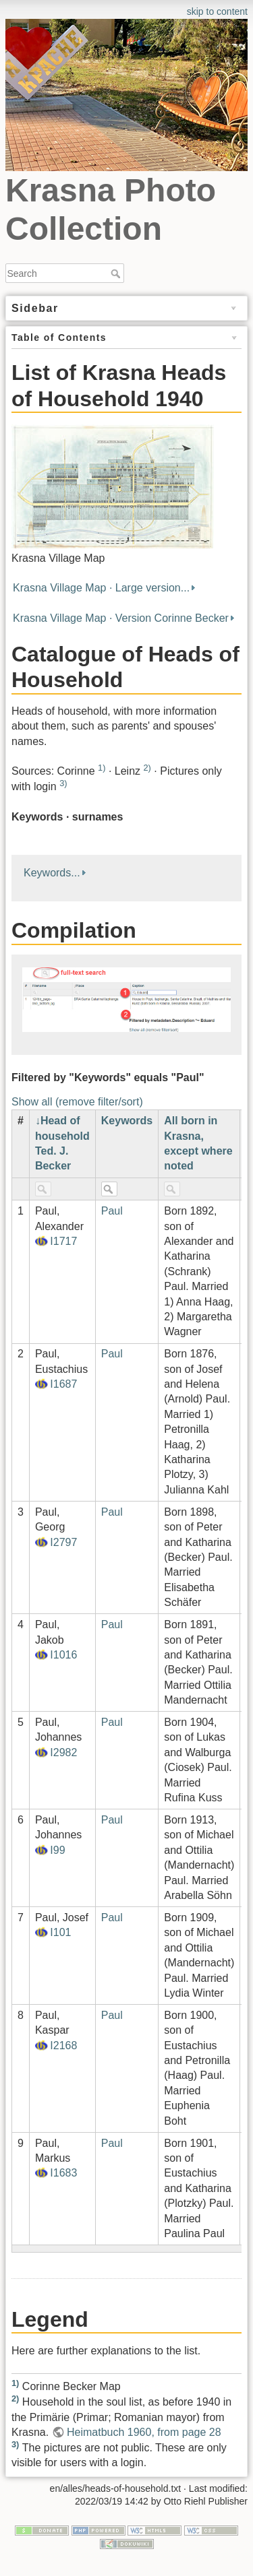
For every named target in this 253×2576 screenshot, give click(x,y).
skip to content (217, 11)
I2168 (63, 2045)
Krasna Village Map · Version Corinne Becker (121, 618)
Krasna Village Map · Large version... (101, 587)
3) (63, 783)
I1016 (63, 1655)
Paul (112, 1211)
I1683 (63, 2173)
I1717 (63, 1241)
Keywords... (52, 872)
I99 (57, 1850)
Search (117, 273)
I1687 (63, 1384)
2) (146, 768)
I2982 (63, 1752)
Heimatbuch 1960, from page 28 (144, 2432)
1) (101, 768)
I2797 (63, 1542)
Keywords (126, 1120)
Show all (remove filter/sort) (77, 1101)
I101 (60, 1932)
